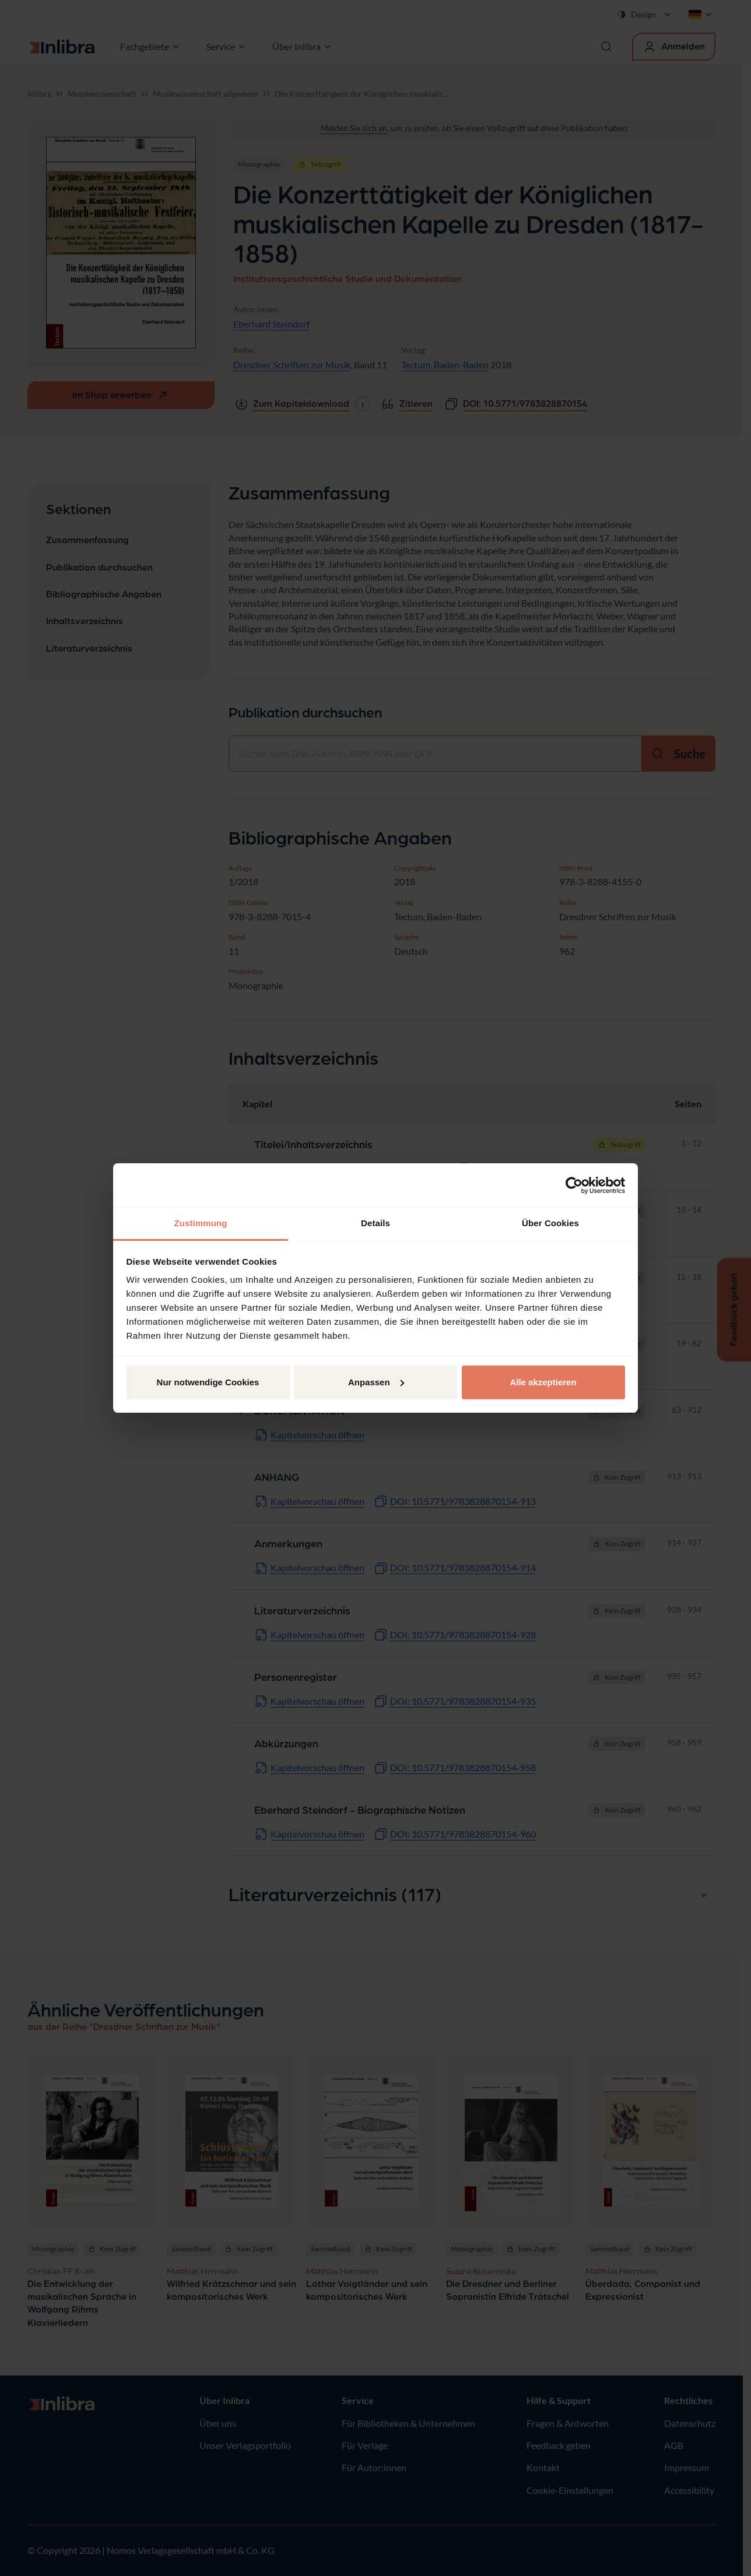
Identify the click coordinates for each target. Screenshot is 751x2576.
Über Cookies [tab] (550, 1223)
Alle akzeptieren (543, 1382)
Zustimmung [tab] (200, 1223)
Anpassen (376, 1382)
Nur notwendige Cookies (208, 1382)
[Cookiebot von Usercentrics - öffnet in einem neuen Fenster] (574, 1185)
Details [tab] (375, 1223)
